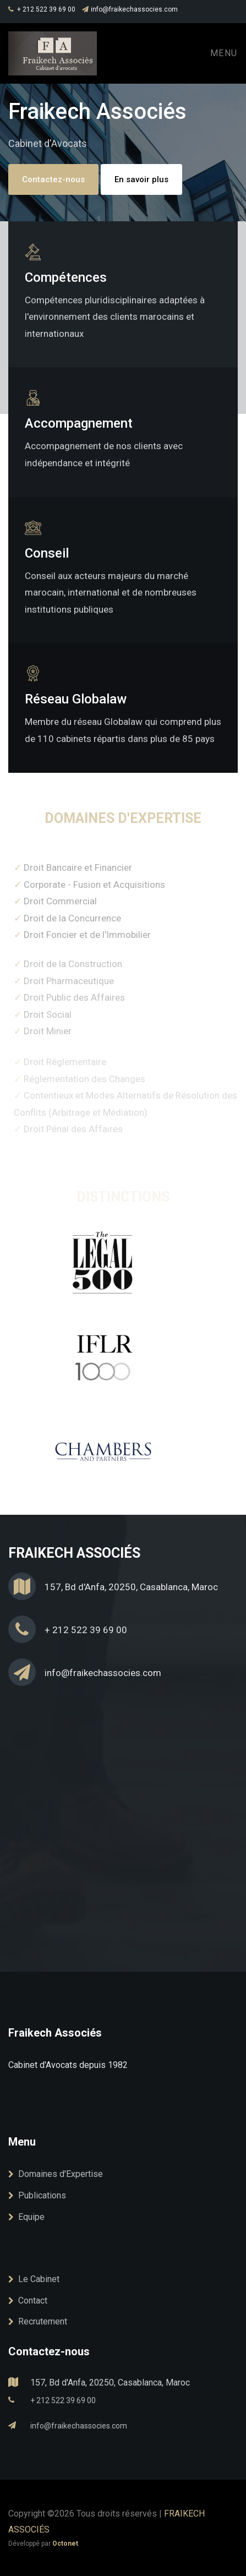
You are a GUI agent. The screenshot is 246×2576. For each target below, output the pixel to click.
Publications (37, 2195)
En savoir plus (141, 179)
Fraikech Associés (55, 2032)
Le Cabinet (33, 2279)
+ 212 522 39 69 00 (41, 9)
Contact (27, 2300)
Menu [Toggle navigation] (224, 53)
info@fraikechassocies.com (130, 9)
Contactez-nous (53, 179)
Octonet (65, 2543)
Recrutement (37, 2321)
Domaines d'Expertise (55, 2174)
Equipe (26, 2217)
